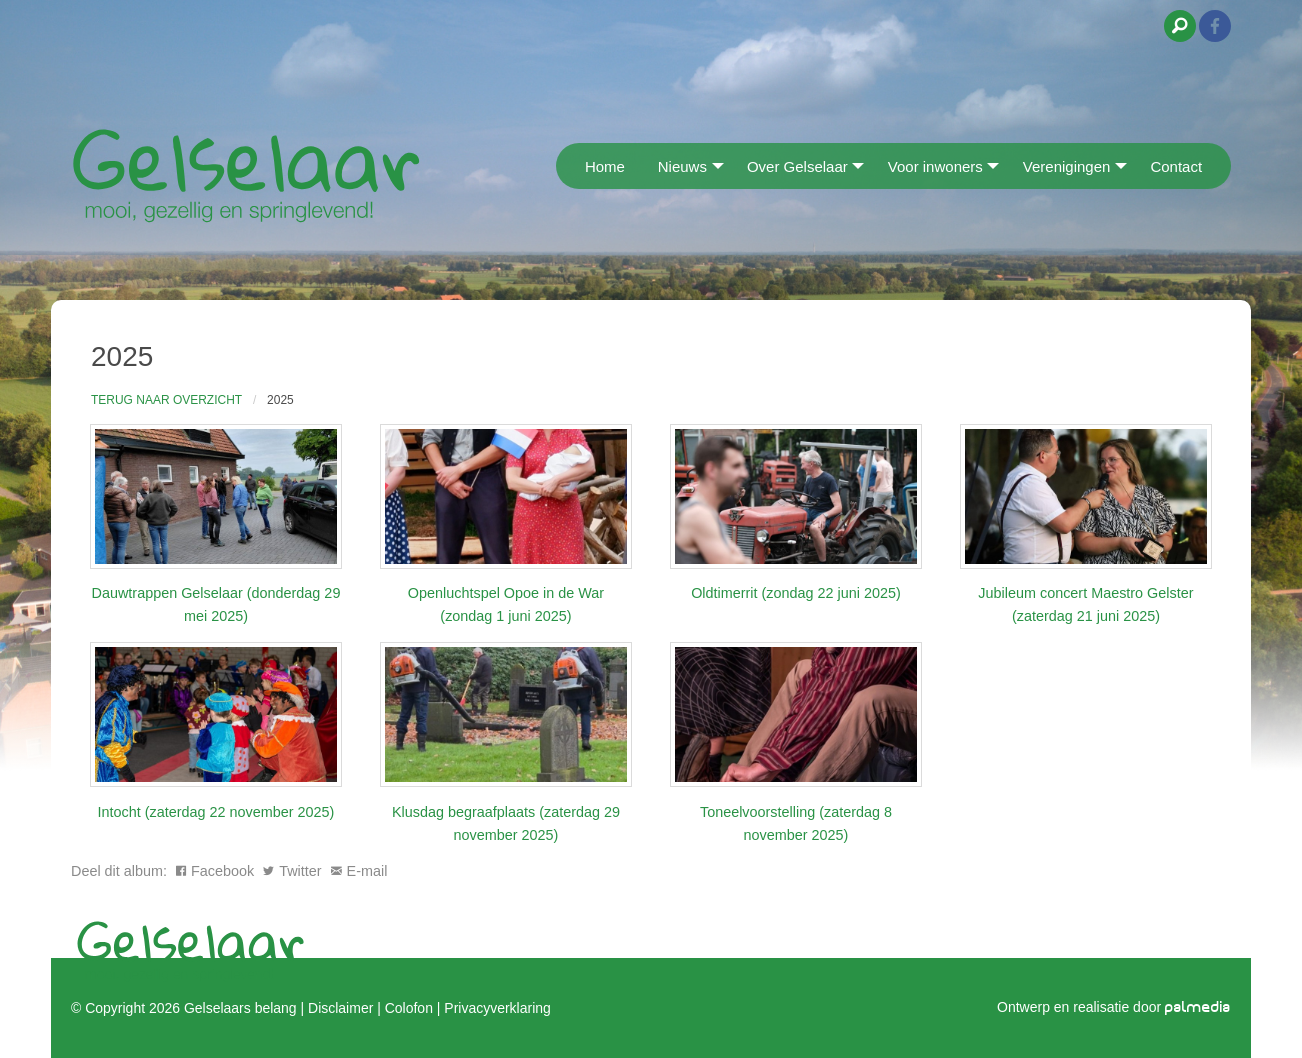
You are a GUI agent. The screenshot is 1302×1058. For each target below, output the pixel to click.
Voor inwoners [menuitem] (935, 166)
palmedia (1198, 1006)
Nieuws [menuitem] (682, 166)
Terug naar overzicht (166, 400)
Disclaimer (340, 1007)
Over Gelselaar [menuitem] (797, 166)
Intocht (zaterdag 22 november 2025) (216, 812)
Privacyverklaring (497, 1007)
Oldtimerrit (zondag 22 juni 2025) (796, 593)
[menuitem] (562, 165)
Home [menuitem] (605, 166)
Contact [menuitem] (1176, 166)
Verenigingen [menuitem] (1067, 166)
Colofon (409, 1007)
